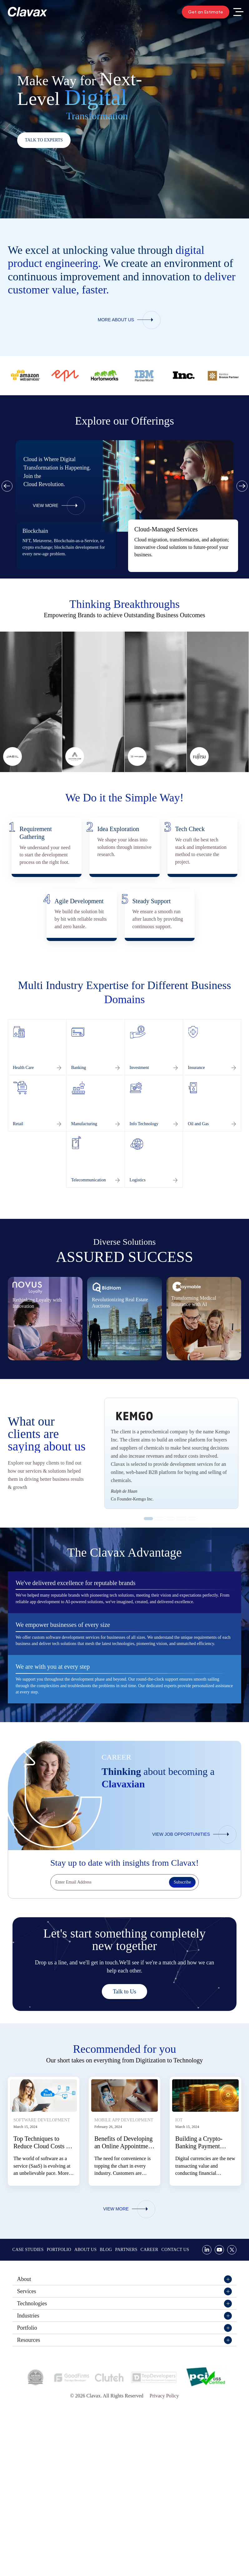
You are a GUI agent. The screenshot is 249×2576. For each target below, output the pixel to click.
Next (242, 485)
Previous (7, 485)
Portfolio (59, 2380)
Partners (126, 2380)
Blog (106, 2380)
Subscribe (182, 2012)
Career (149, 2380)
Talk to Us (124, 2122)
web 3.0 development (41, 547)
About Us (85, 2380)
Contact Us (175, 2380)
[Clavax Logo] (27, 12)
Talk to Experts (44, 140)
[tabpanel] (183, 545)
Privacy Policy (164, 2526)
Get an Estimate (205, 11)
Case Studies (28, 2380)
